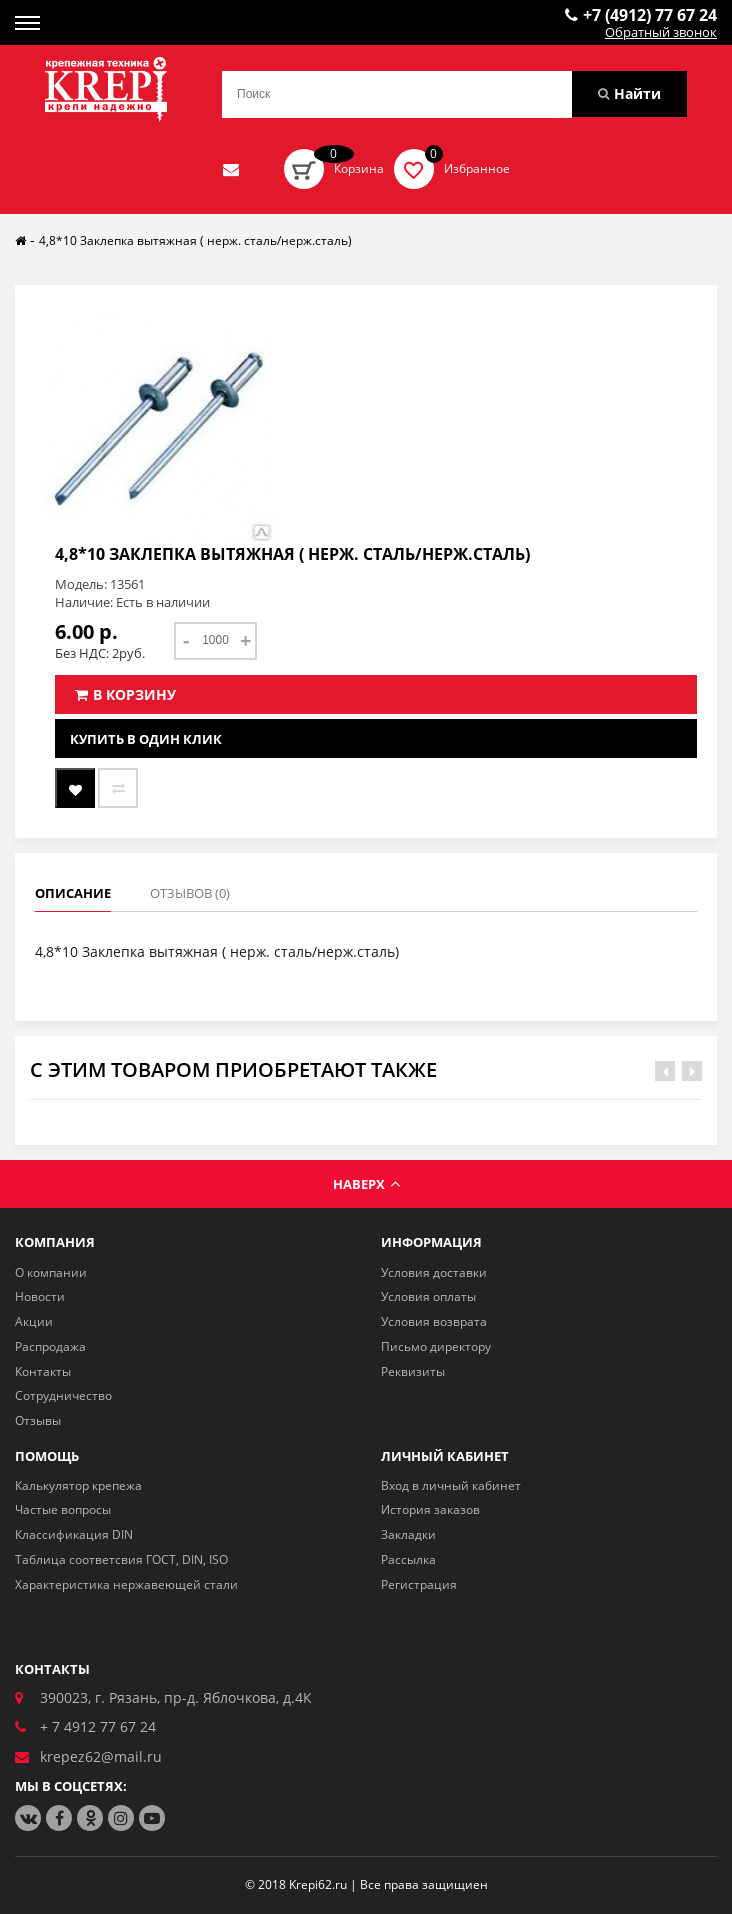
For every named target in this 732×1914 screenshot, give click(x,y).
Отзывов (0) (190, 893)
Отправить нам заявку (231, 169)
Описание (73, 893)
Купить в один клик (146, 739)
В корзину (125, 694)
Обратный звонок (661, 33)
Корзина (359, 168)
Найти (629, 93)
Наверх (366, 1184)
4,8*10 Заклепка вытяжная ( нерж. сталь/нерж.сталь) (195, 240)
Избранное (477, 168)
